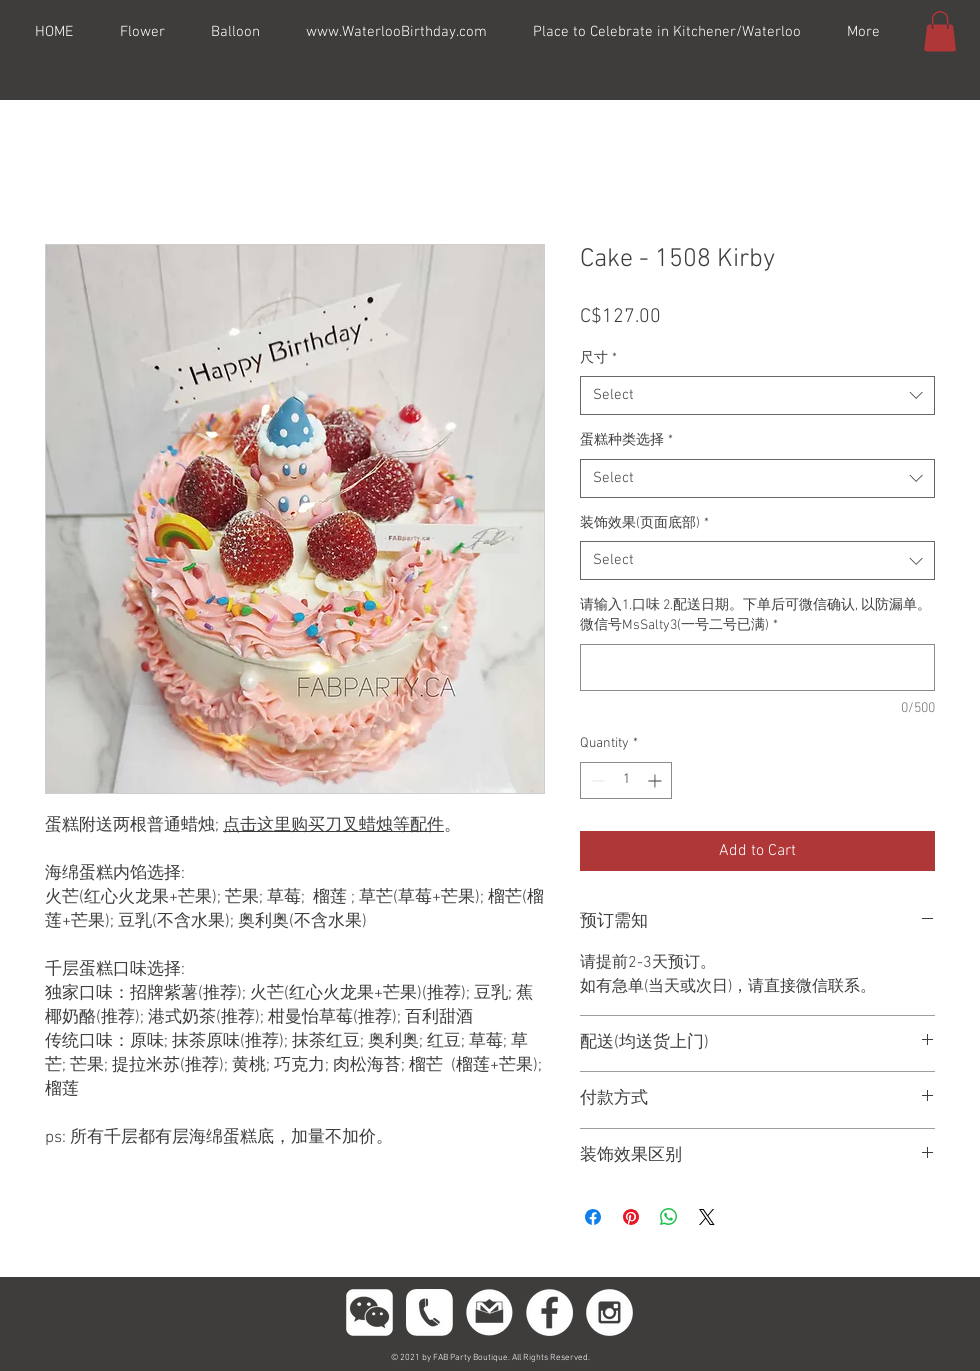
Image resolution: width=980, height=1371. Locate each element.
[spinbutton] (626, 780)
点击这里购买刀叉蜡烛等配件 (333, 826)
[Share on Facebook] (593, 1217)
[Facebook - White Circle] (549, 1312)
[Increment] (656, 780)
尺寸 (598, 358)
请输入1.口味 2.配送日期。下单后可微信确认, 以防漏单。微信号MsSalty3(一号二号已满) (755, 615)
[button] (940, 31)
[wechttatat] (369, 1312)
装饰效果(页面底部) (644, 523)
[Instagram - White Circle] (609, 1312)
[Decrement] (595, 780)
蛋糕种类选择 (626, 440)
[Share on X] (707, 1217)
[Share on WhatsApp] (669, 1217)
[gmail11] (489, 1312)
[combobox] (757, 395)
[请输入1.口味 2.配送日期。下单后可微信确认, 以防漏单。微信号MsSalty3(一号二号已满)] (757, 667)
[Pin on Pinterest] (631, 1217)
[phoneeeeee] (429, 1312)
